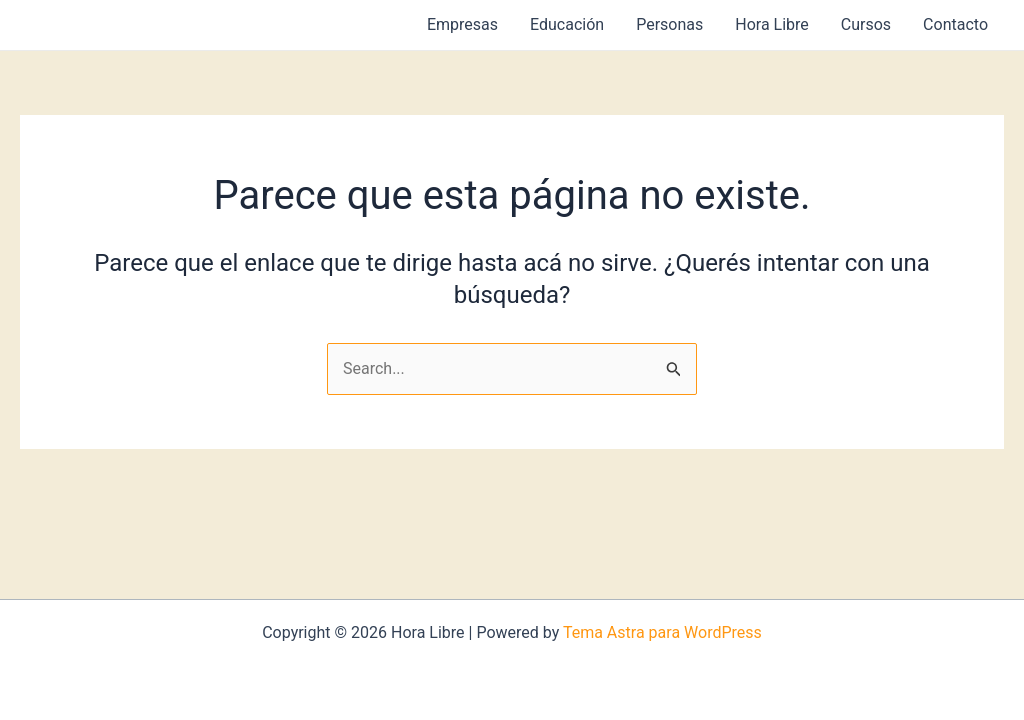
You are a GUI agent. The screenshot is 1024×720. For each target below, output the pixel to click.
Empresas (462, 24)
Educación (567, 24)
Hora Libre (772, 24)
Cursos (866, 24)
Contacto (955, 24)
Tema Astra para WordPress (662, 632)
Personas (669, 24)
